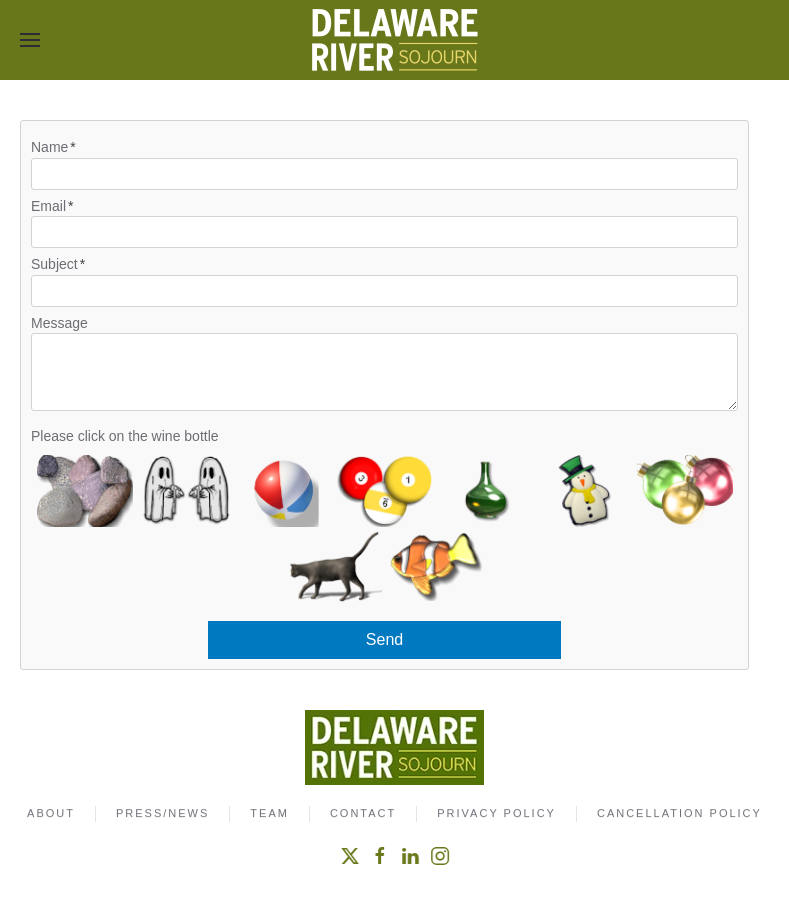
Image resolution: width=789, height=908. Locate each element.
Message (59, 323)
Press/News (162, 815)
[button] (30, 40)
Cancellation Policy (679, 815)
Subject (54, 264)
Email (48, 206)
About (51, 815)
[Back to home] (395, 40)
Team (269, 815)
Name (49, 147)
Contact (363, 815)
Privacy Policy (496, 815)
